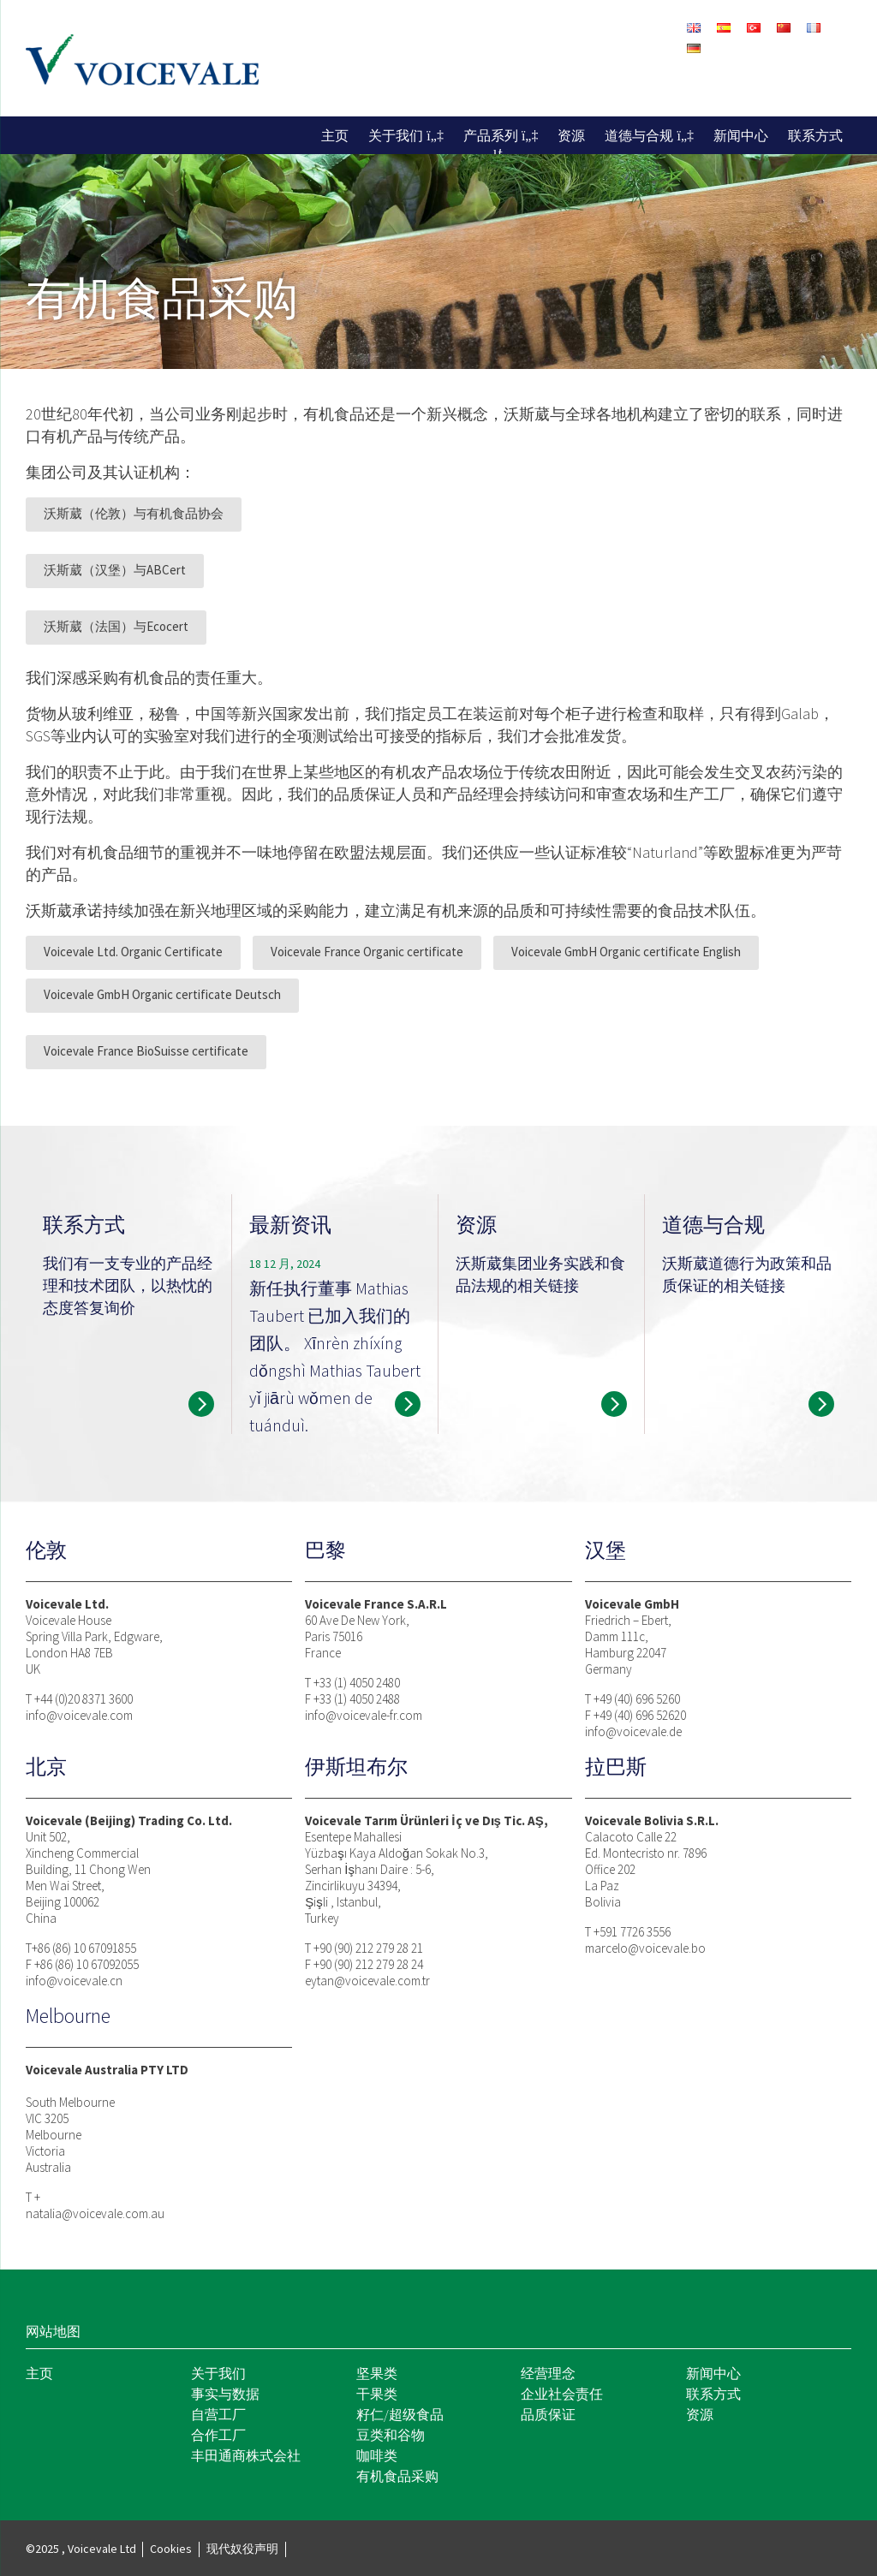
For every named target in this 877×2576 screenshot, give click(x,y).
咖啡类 (376, 2455)
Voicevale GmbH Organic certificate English (626, 951)
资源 (571, 135)
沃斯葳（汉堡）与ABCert (115, 570)
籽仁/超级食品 (400, 2414)
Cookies (171, 2548)
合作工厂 (218, 2434)
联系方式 (815, 135)
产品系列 (490, 135)
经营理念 (548, 2373)
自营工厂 (218, 2414)
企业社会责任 (562, 2393)
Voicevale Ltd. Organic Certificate (133, 951)
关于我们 (395, 135)
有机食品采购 (397, 2475)
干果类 (376, 2393)
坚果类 (376, 2373)
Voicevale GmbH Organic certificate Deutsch (162, 994)
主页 (335, 135)
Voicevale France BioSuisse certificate (146, 1051)
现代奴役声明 (242, 2548)
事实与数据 (225, 2393)
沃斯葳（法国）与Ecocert (116, 626)
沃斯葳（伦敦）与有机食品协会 (134, 513)
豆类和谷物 (390, 2434)
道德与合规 (639, 135)
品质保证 (548, 2414)
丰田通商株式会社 (246, 2455)
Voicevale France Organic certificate (367, 951)
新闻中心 (740, 135)
